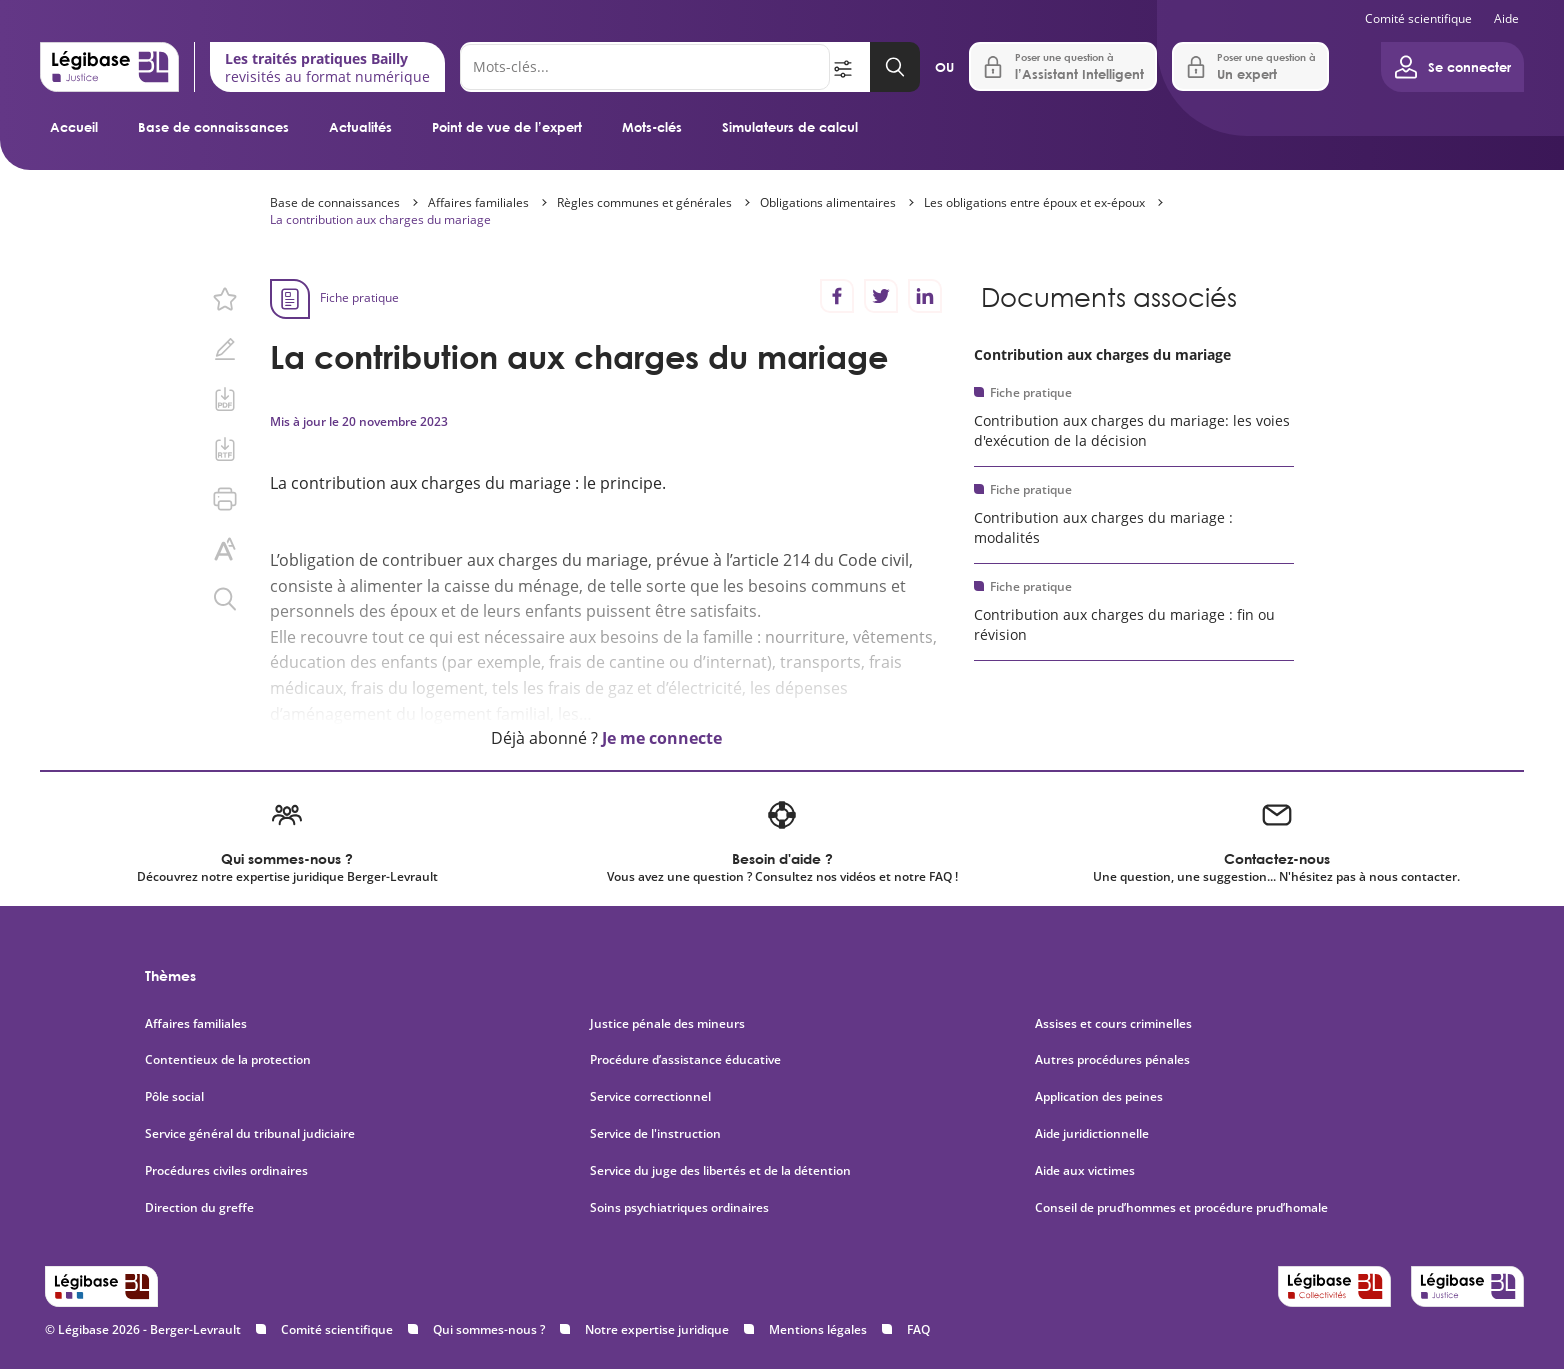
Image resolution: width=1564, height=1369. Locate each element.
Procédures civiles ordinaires (226, 1171)
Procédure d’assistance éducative (687, 1060)
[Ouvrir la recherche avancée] (850, 67)
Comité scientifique (1418, 18)
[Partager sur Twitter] (881, 296)
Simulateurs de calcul (790, 127)
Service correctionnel (650, 1097)
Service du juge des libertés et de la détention (720, 1171)
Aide (1506, 18)
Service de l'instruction (655, 1134)
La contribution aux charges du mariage (380, 219)
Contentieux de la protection (228, 1060)
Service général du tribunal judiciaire (250, 1134)
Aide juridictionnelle (1092, 1134)
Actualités (360, 127)
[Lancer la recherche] (895, 67)
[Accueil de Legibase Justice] (109, 67)
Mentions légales (818, 1329)
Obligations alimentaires (828, 202)
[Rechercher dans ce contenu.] (225, 599)
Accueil (74, 127)
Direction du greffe (199, 1208)
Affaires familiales (478, 202)
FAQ (918, 1329)
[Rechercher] (645, 67)
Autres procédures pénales (1112, 1060)
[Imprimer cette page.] (225, 499)
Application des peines (1099, 1097)
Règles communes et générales (644, 202)
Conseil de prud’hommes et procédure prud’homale (1183, 1208)
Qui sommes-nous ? (489, 1329)
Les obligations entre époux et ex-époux (1034, 202)
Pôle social (174, 1097)
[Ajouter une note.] (225, 349)
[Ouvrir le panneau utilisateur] (1452, 67)
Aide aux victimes (1085, 1171)
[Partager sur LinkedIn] (925, 296)
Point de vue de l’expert (507, 127)
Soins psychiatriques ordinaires (679, 1208)
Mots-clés (652, 127)
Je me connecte (662, 738)
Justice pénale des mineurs (667, 1024)
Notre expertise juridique (657, 1329)
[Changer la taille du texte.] (225, 549)
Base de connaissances (213, 127)
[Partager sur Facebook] (837, 296)
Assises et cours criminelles (1113, 1024)
